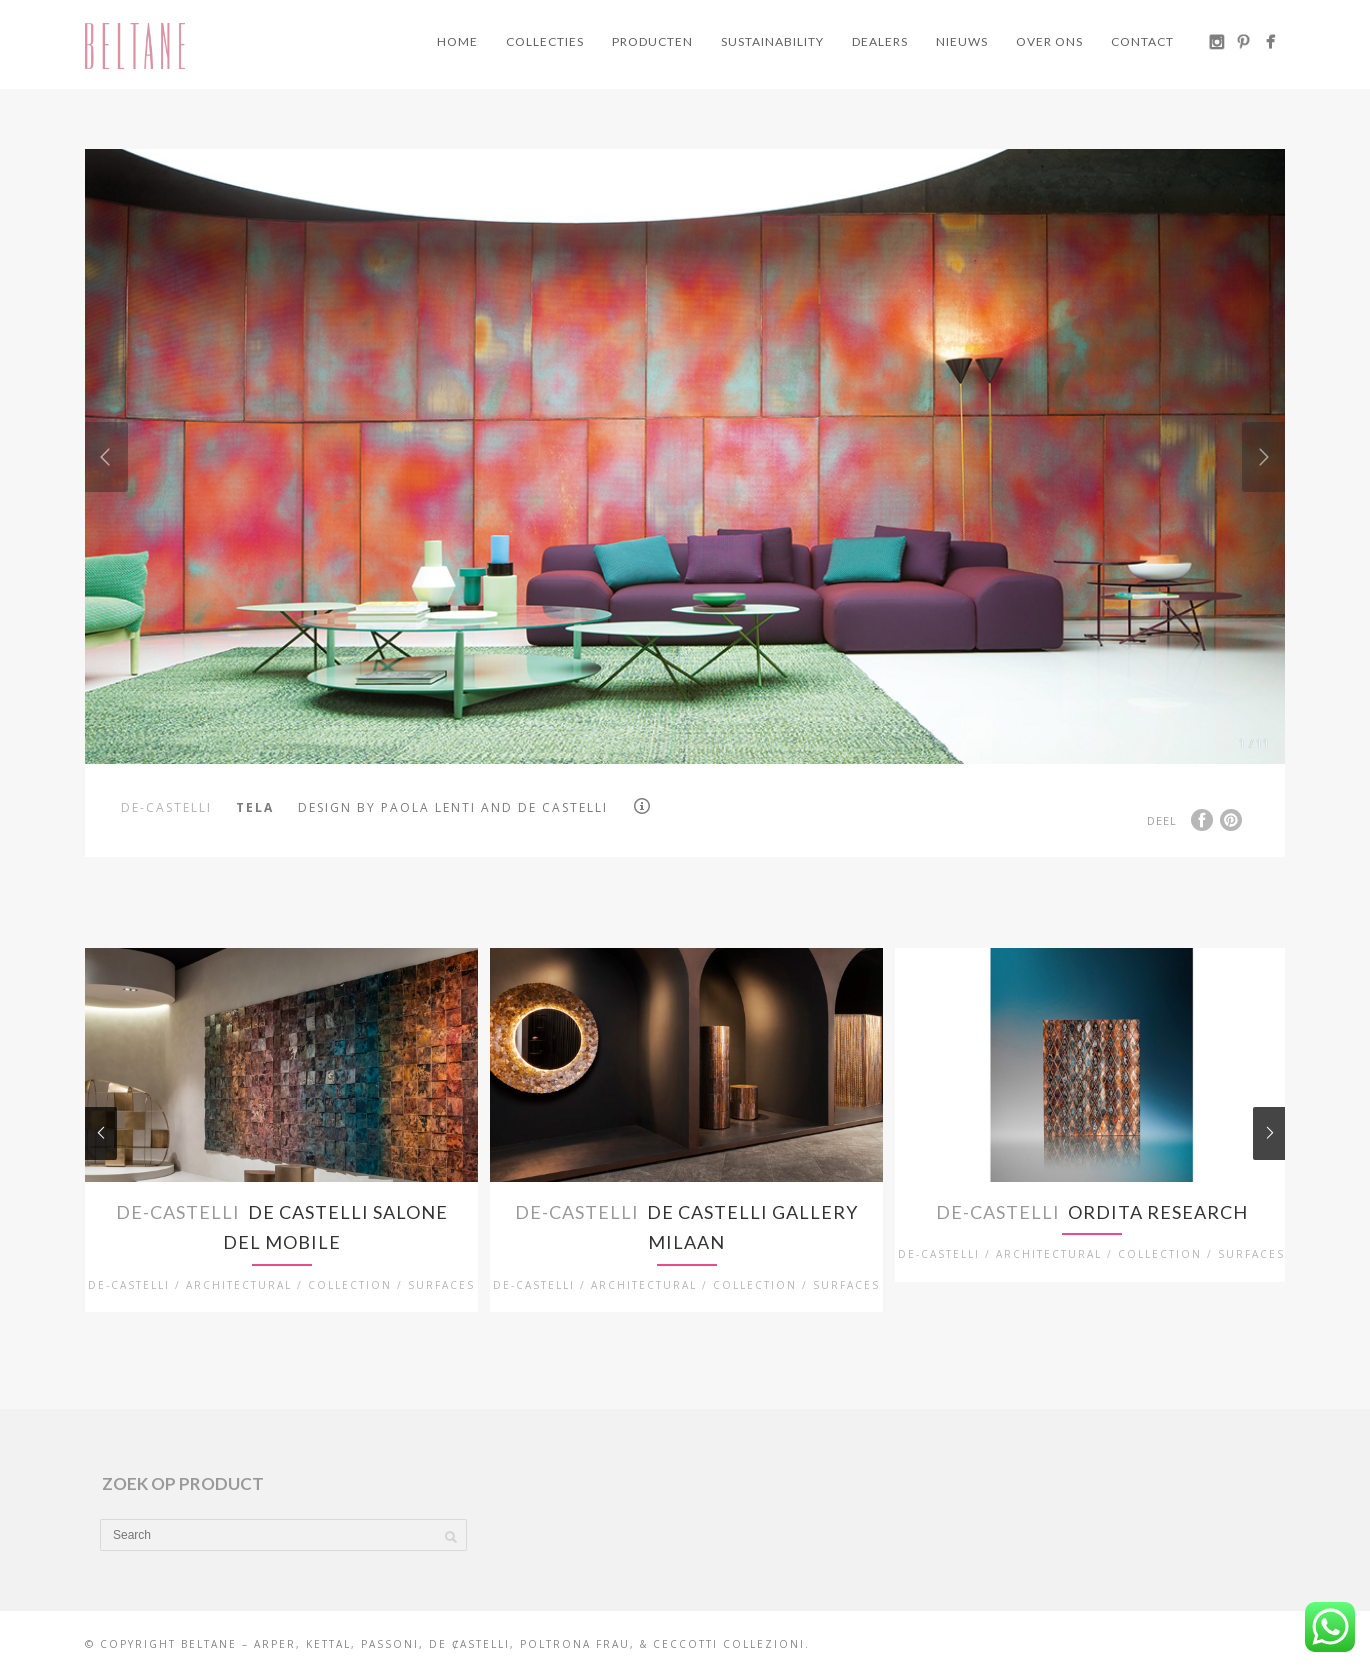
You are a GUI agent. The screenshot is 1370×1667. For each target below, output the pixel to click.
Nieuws (962, 41)
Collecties (545, 41)
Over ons (1049, 41)
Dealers (880, 41)
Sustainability (772, 41)
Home (457, 41)
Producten (652, 41)
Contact (1142, 41)
